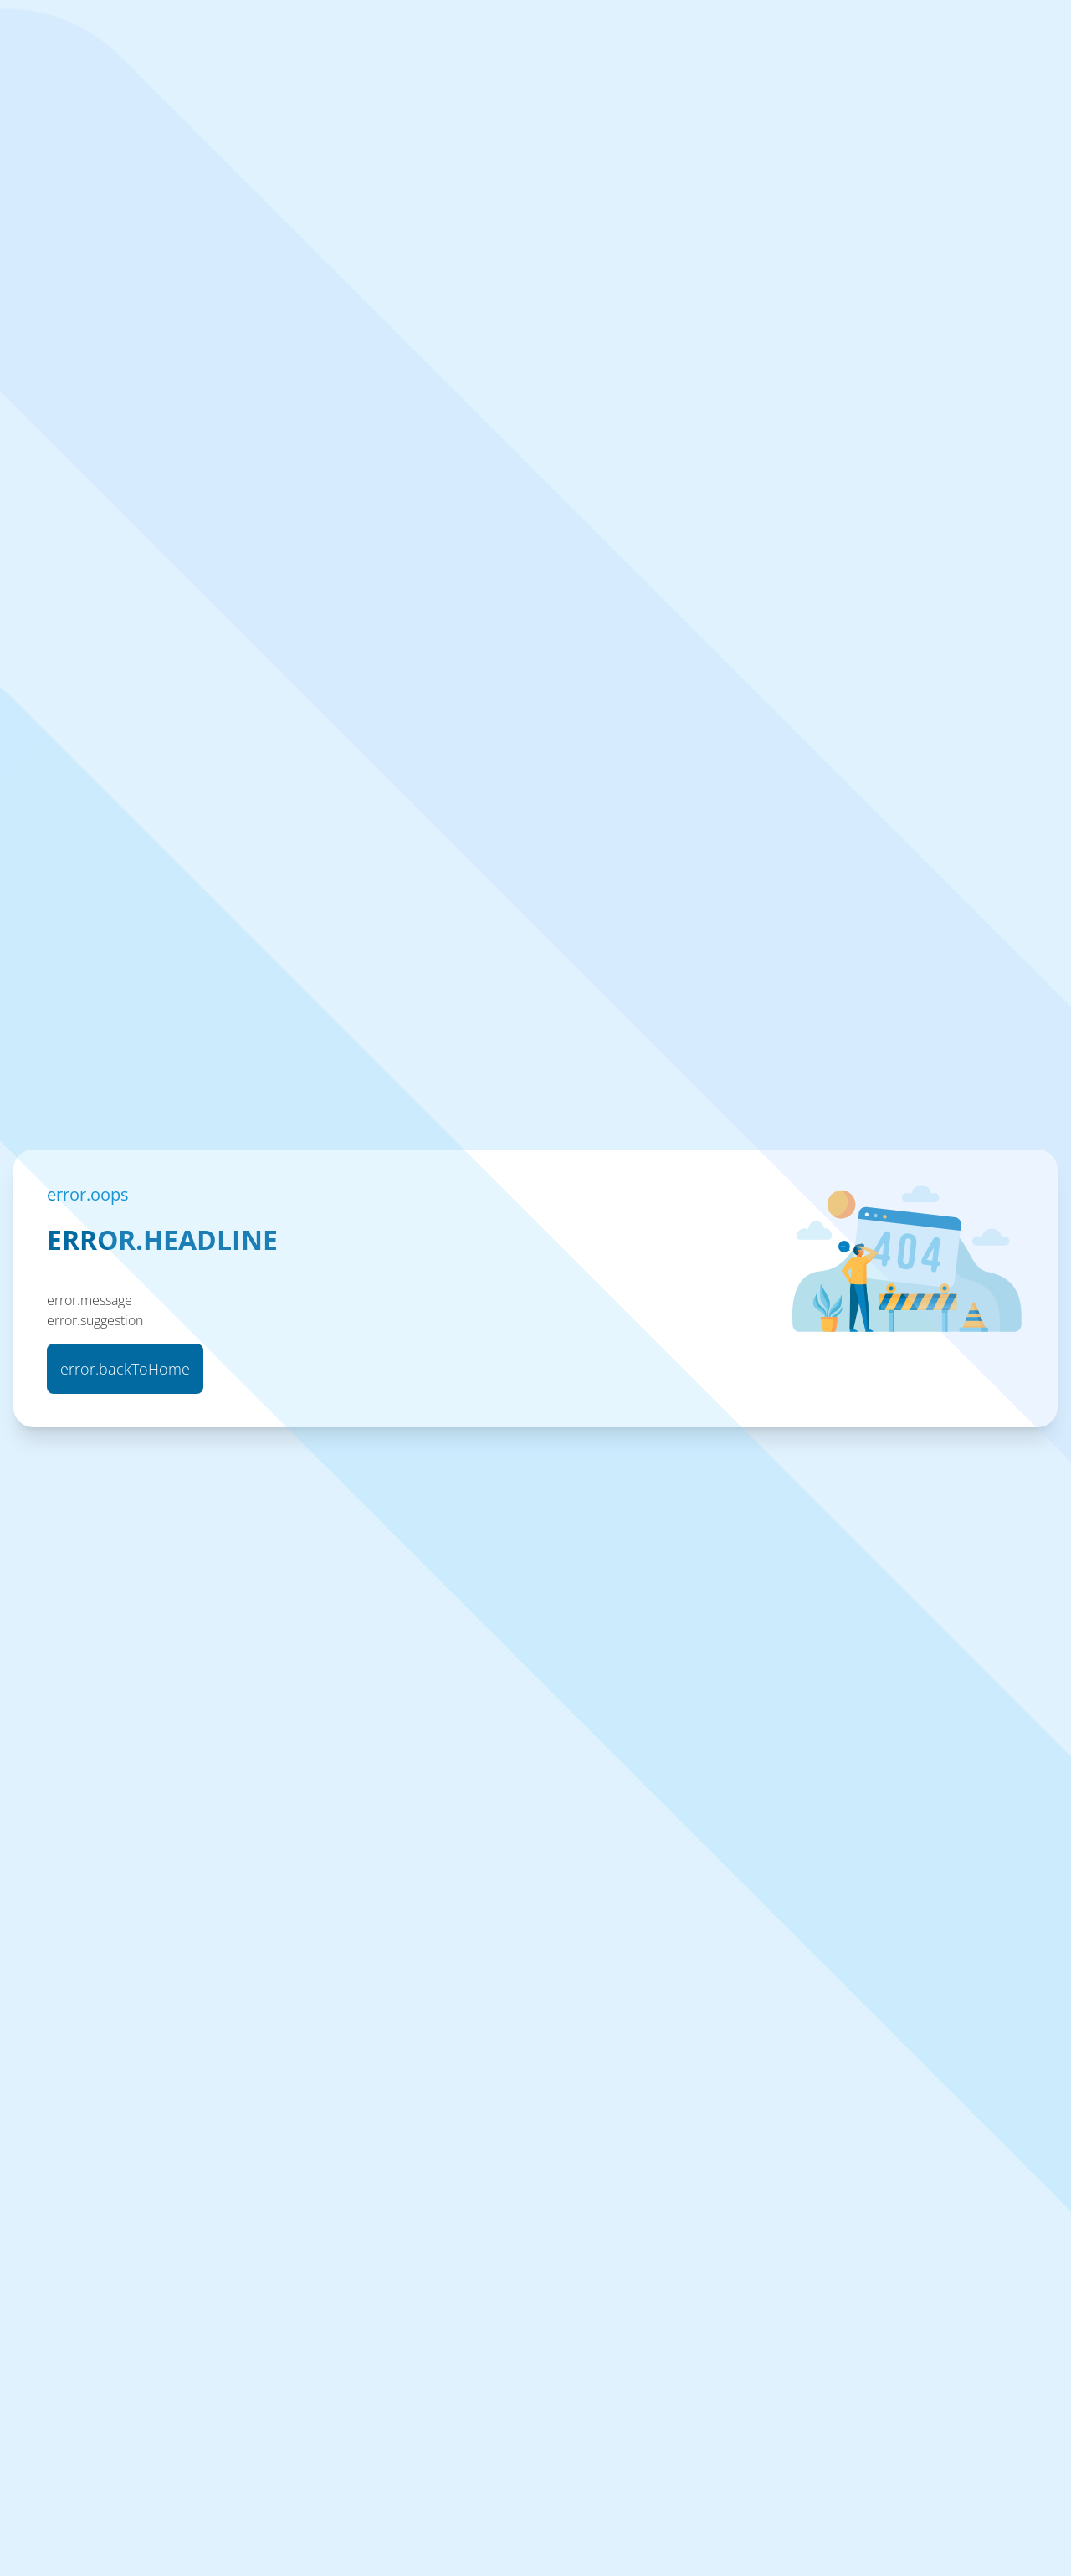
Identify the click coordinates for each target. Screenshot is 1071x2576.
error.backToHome (125, 1369)
